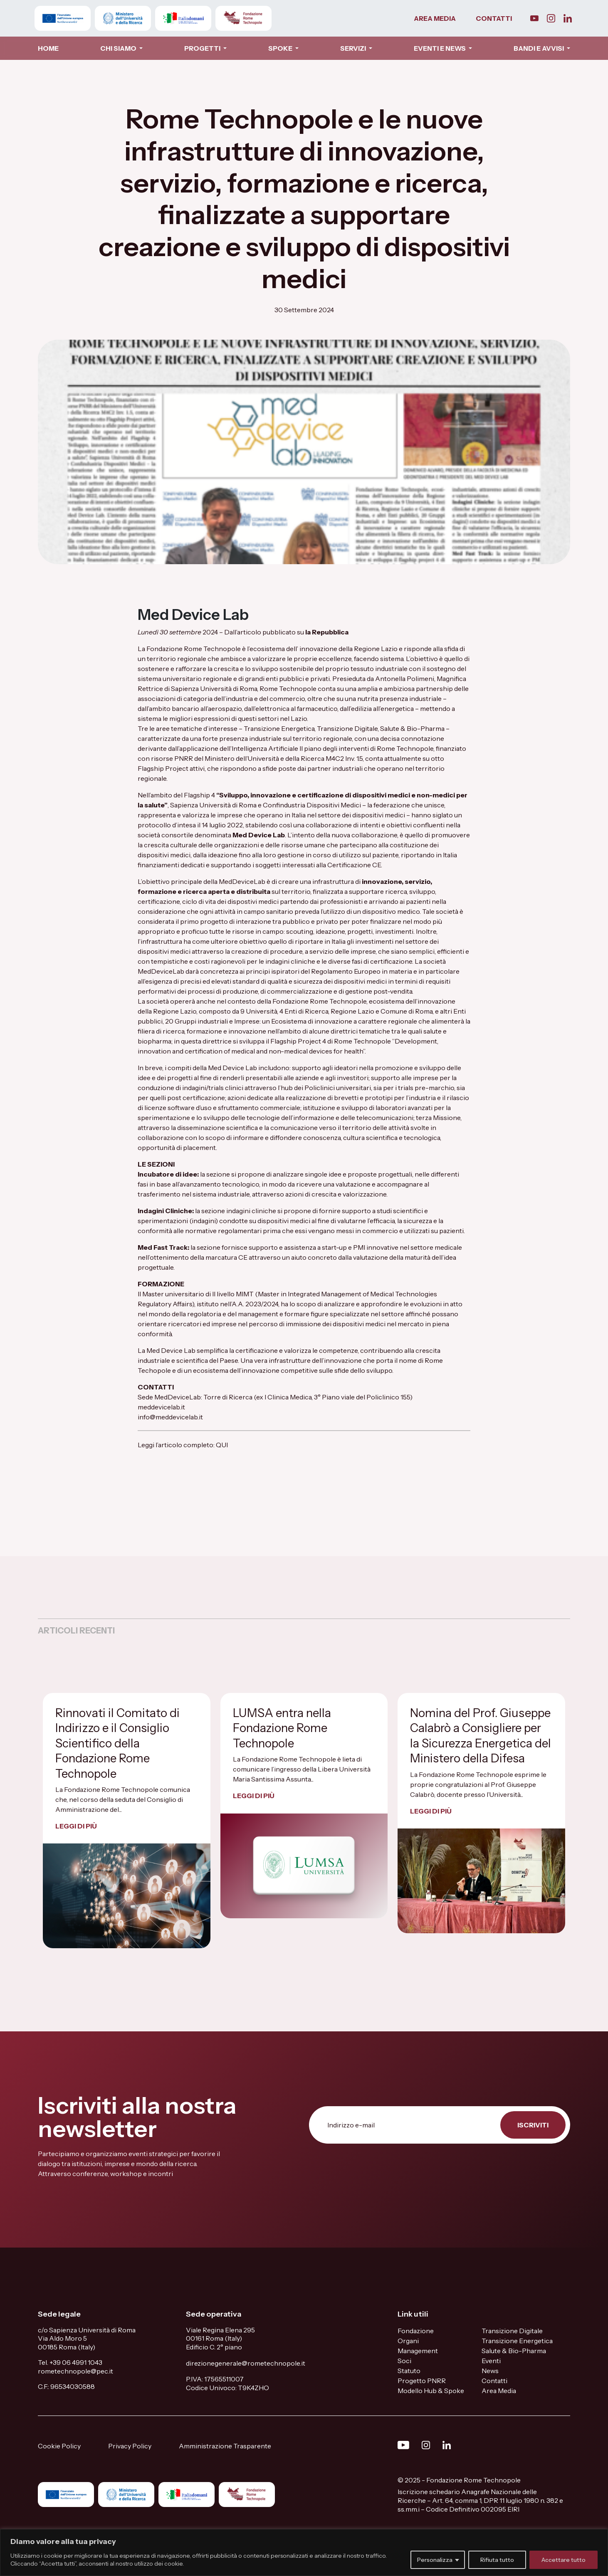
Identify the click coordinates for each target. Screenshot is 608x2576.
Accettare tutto (563, 2560)
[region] (304, 2552)
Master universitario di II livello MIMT (198, 1294)
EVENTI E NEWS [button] (440, 48)
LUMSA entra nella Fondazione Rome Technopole (282, 1728)
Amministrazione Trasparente (225, 2446)
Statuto (409, 2370)
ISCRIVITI (533, 2125)
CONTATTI (494, 18)
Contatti (494, 2380)
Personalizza (434, 2560)
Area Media (499, 2390)
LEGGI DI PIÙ (76, 1826)
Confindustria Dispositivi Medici (312, 805)
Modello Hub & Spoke (431, 2390)
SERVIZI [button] (353, 48)
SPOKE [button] (281, 48)
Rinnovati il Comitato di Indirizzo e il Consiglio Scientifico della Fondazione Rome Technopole (117, 1743)
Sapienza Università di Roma (213, 805)
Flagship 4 (199, 795)
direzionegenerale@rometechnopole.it (245, 2363)
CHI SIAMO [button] (119, 48)
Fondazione (416, 2331)
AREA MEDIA (435, 18)
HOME (48, 48)
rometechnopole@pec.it (75, 2371)
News (490, 2370)
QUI (222, 1445)
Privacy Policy (129, 2446)
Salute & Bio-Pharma (514, 2351)
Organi (408, 2341)
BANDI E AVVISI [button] (539, 48)
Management (418, 2351)
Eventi (491, 2360)
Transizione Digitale (512, 2331)
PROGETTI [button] (203, 48)
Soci (404, 2360)
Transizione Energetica (517, 2341)
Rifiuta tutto (497, 2560)
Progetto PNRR (422, 2380)
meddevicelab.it (161, 1407)
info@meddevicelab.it (171, 1417)
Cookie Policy (59, 2446)
